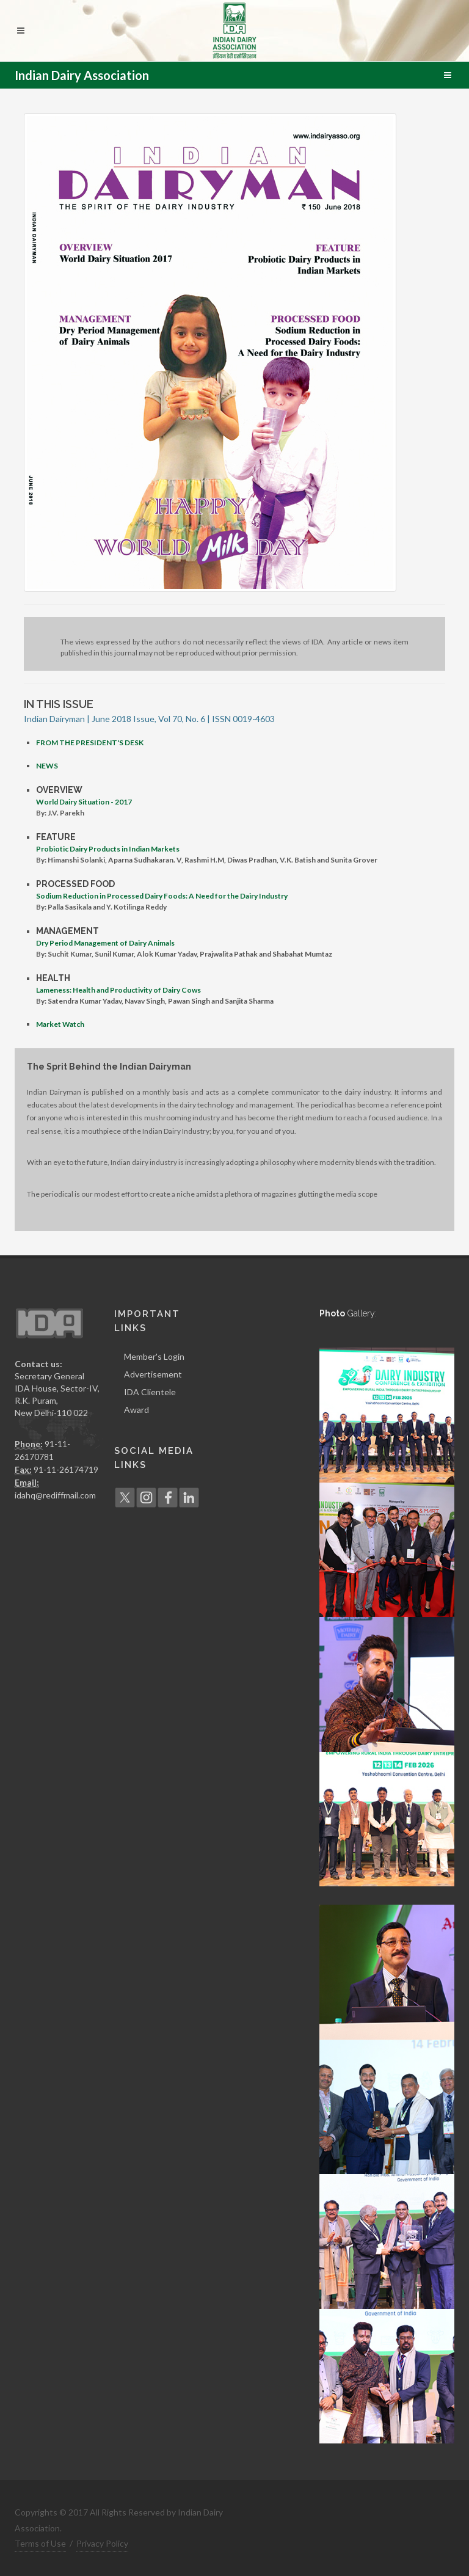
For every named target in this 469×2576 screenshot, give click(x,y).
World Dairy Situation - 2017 (84, 801)
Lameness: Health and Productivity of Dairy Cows (118, 989)
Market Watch (60, 1024)
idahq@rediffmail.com (55, 1495)
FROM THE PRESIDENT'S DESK (90, 742)
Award (136, 1409)
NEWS (47, 765)
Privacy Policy (102, 2543)
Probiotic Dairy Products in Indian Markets (108, 848)
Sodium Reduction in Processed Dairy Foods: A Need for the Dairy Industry (162, 895)
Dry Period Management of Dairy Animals (105, 942)
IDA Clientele (150, 1392)
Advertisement (153, 1374)
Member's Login (154, 1356)
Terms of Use (40, 2543)
